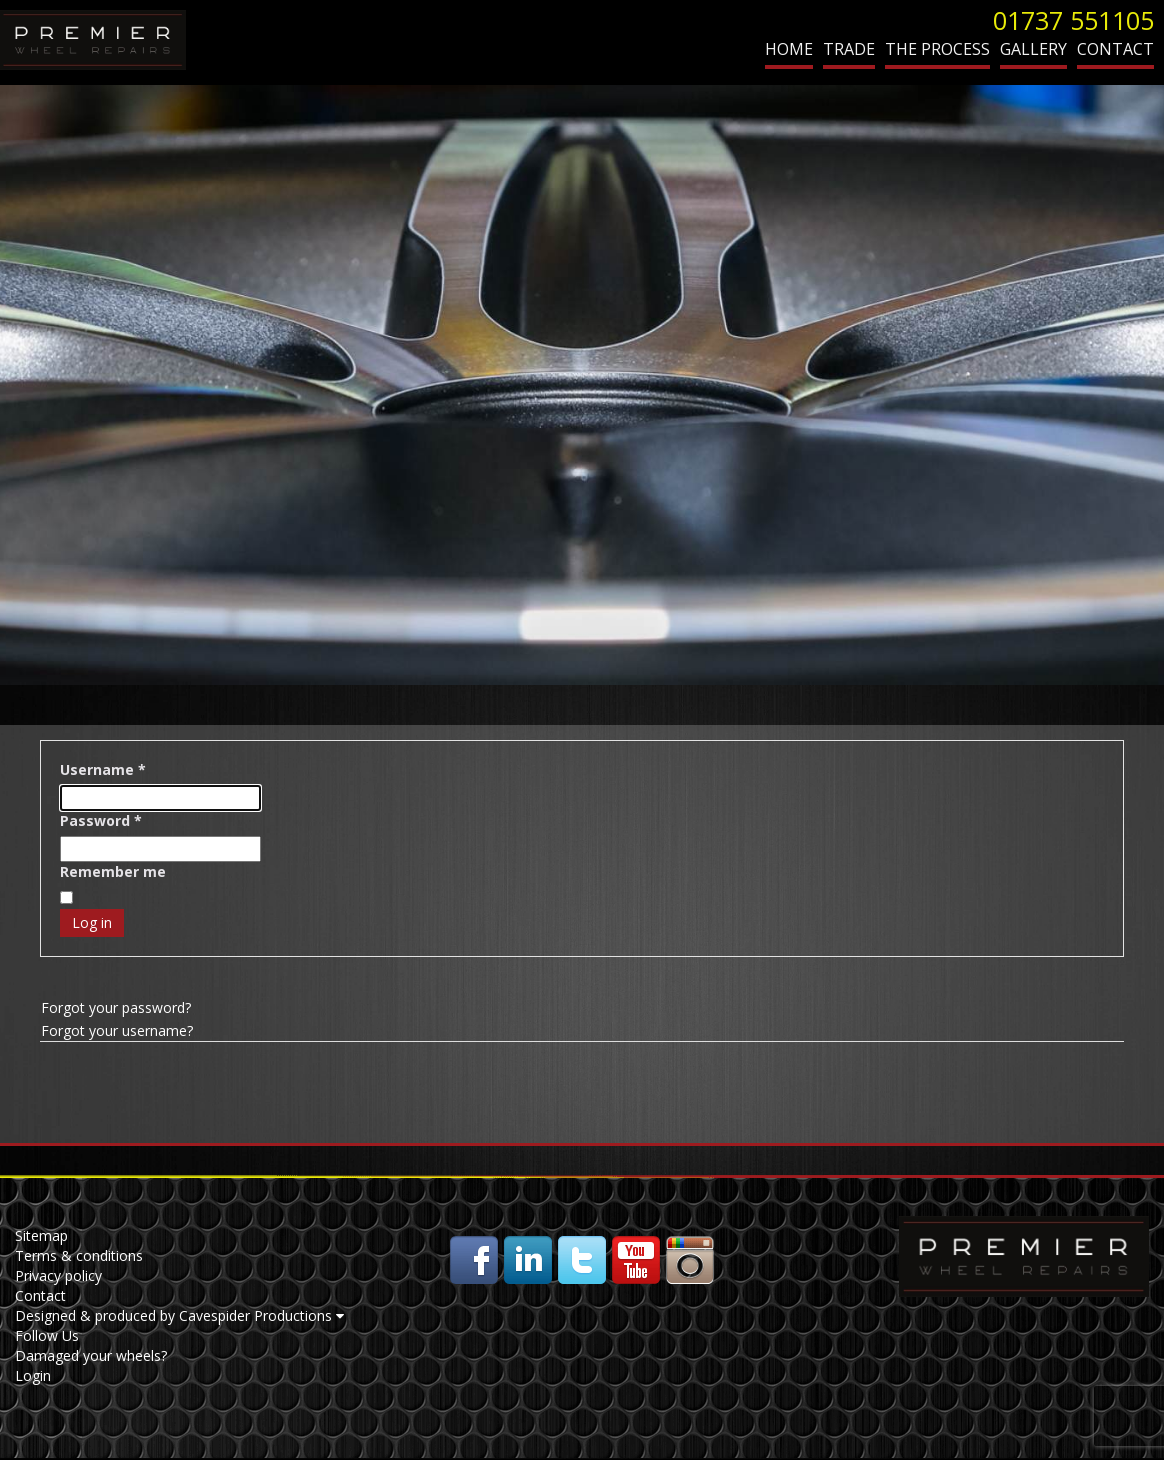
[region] (582, 385)
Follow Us (47, 1335)
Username (103, 769)
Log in (92, 922)
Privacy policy (58, 1275)
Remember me (113, 871)
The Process (937, 49)
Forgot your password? (116, 1007)
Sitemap (41, 1235)
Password (101, 820)
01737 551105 (1073, 20)
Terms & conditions (79, 1255)
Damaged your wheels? (91, 1355)
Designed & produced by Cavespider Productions (179, 1315)
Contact (1115, 49)
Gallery (1033, 49)
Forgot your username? (117, 1030)
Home (789, 49)
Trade (849, 49)
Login (33, 1375)
